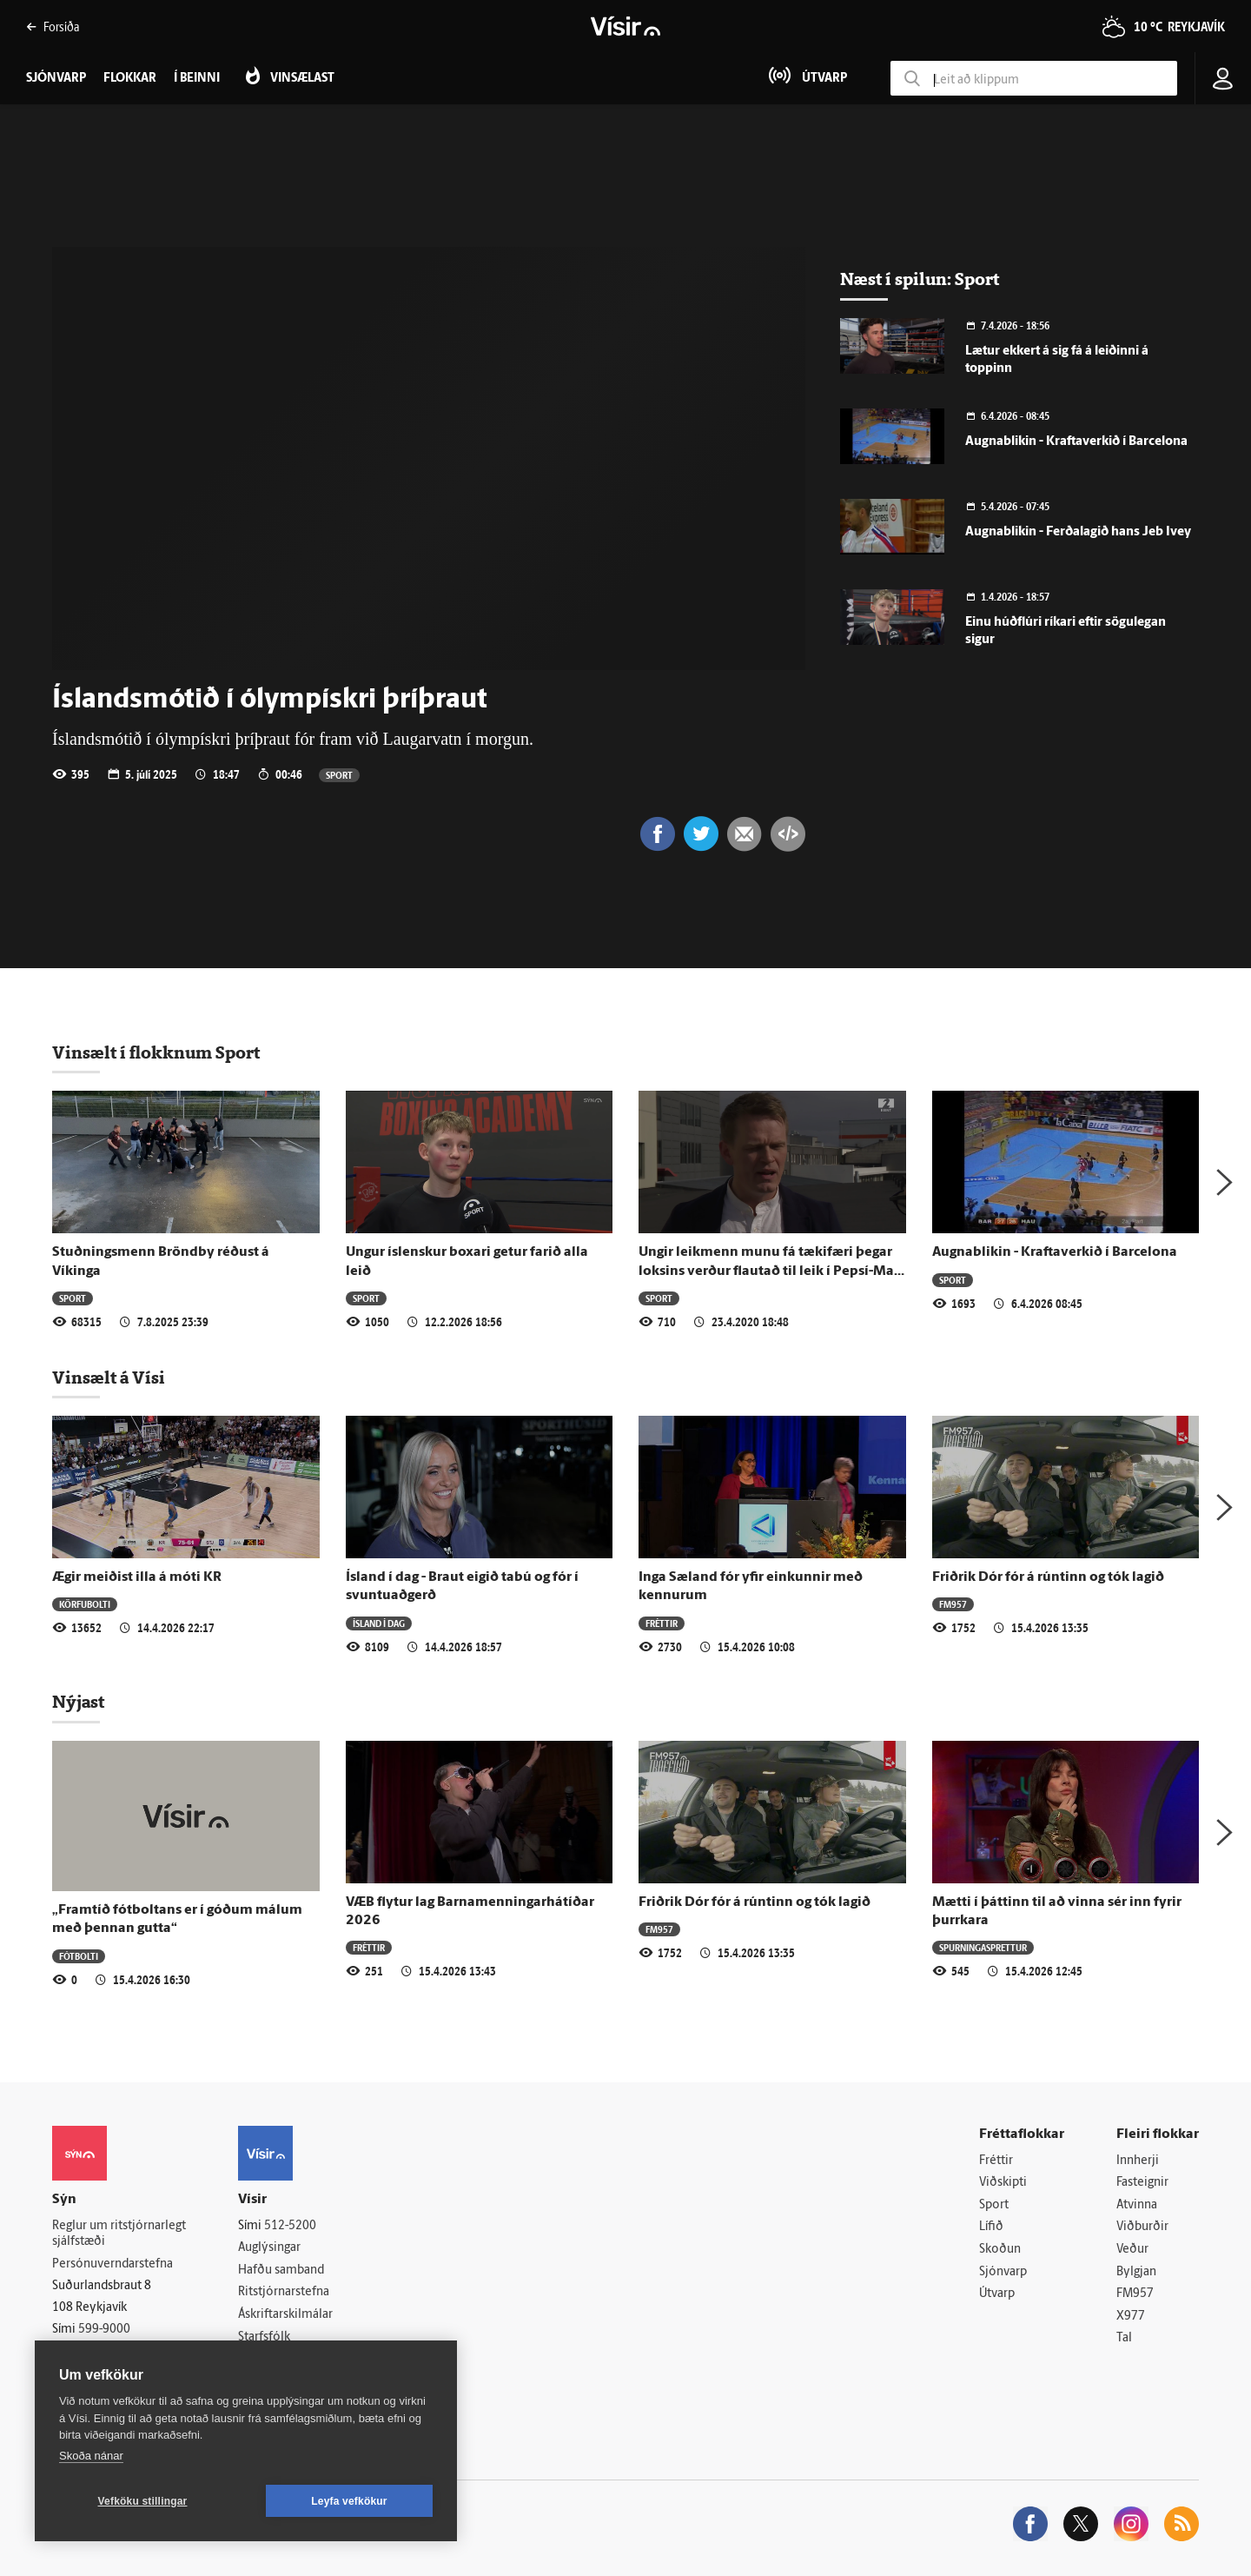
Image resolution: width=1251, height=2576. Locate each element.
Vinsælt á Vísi (108, 1377)
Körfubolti (84, 1604)
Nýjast (78, 1702)
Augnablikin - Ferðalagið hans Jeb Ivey (1078, 532)
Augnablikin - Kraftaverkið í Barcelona (1076, 441)
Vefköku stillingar (143, 2501)
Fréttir (661, 1623)
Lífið (991, 2227)
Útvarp (997, 2293)
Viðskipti (1003, 2182)
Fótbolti (78, 1956)
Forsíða (52, 26)
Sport (339, 774)
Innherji (1137, 2161)
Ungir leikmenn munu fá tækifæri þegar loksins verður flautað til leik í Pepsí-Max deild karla (770, 1271)
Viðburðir (1142, 2227)
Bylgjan (1136, 2272)
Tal (1124, 2338)
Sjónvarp (1003, 2272)
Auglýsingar (269, 2247)
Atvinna (1136, 2205)
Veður (1132, 2249)
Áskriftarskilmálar (285, 2314)
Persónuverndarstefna (112, 2264)
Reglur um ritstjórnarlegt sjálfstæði (119, 2234)
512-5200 (290, 2226)
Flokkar (129, 78)
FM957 (953, 1604)
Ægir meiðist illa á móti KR (137, 1577)
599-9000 (104, 2329)
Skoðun (1000, 2249)
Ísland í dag (379, 1623)
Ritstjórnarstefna (283, 2292)
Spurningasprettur (983, 1947)
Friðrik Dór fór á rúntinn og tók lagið (1048, 1577)
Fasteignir (1142, 2182)
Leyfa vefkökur (349, 2501)
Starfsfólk (264, 2337)
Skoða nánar (91, 2455)
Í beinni (197, 78)
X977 (1130, 2316)
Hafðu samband (281, 2270)
